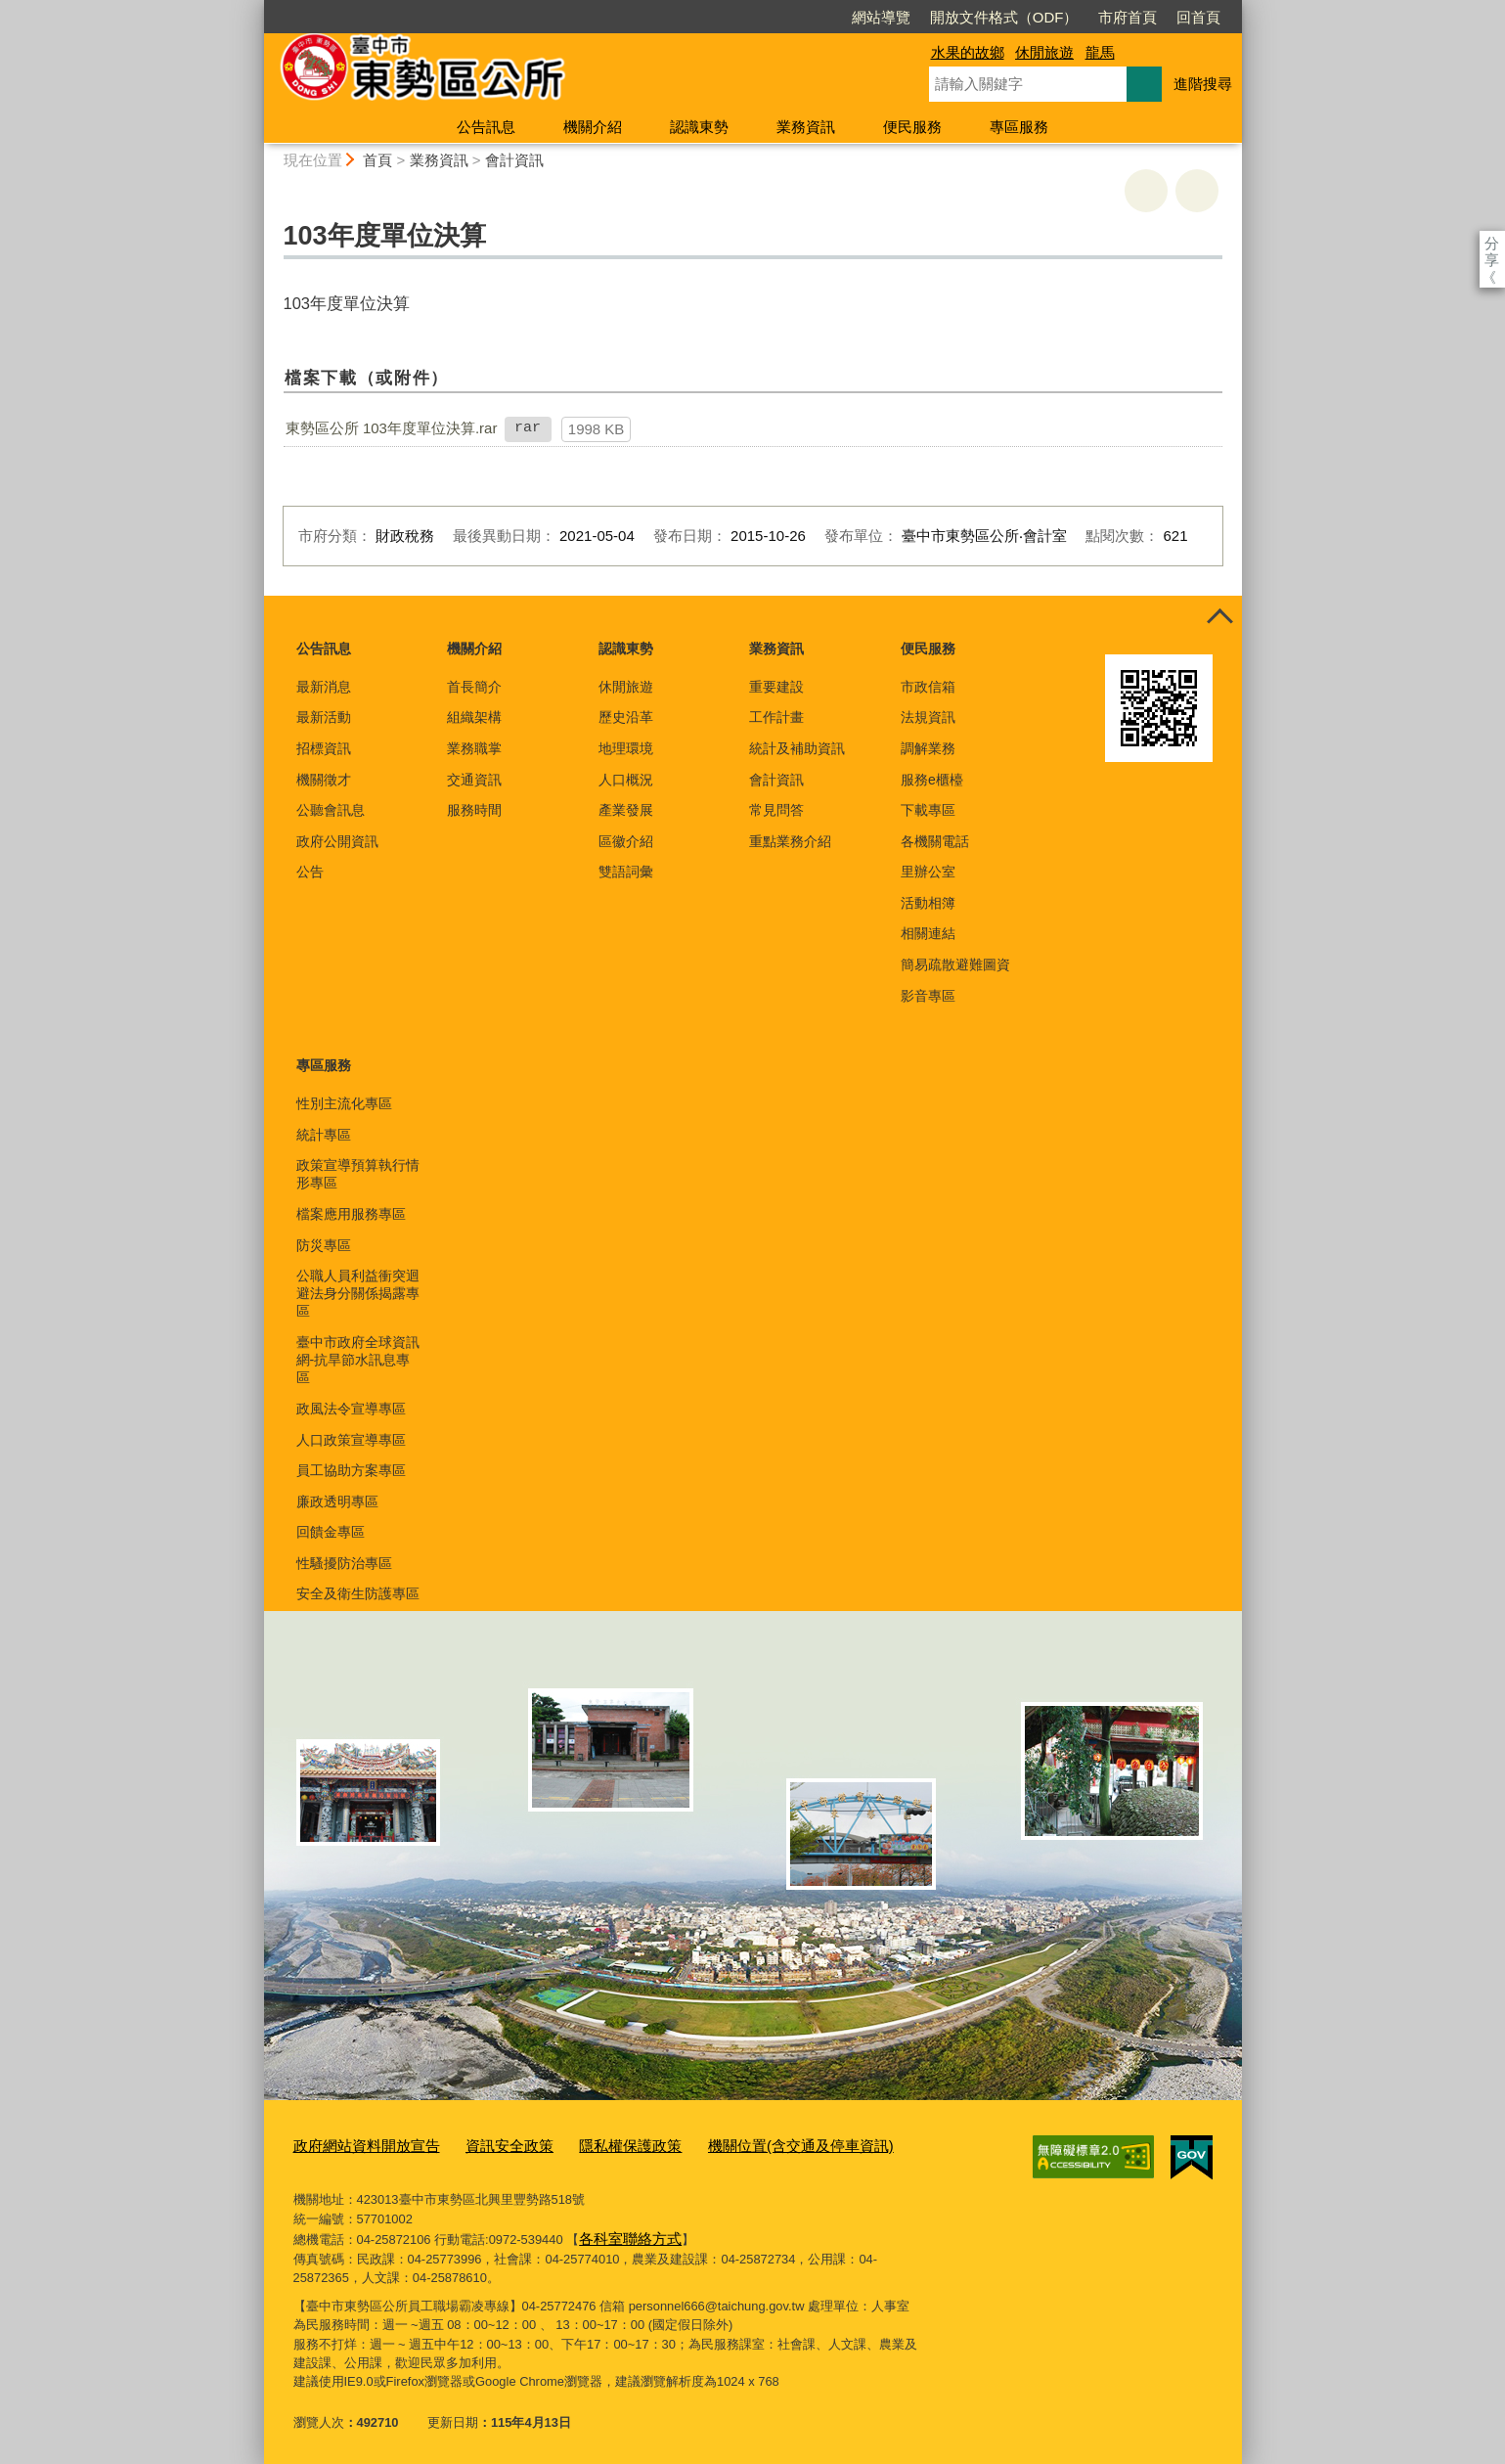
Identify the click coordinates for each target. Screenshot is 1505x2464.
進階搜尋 (1202, 83)
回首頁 (1086, 17)
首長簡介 (474, 686)
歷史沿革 (625, 717)
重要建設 (776, 686)
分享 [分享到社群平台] (1491, 243)
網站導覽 (768, 17)
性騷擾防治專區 (344, 1563)
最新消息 (323, 686)
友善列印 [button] (1146, 190)
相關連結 (928, 933)
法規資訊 (928, 717)
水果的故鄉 (967, 52)
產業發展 (625, 810)
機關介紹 (592, 126)
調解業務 (928, 748)
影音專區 (928, 996)
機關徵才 (323, 779)
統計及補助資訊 (797, 748)
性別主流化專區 (344, 1103)
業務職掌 (474, 748)
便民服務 (912, 126)
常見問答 (776, 810)
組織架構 (474, 717)
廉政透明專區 (337, 1501)
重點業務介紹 (790, 841)
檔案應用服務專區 (351, 1214)
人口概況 (625, 779)
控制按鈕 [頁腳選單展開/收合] (1220, 617)
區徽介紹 (625, 841)
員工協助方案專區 (351, 1470)
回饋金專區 (330, 1532)
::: (255, 8)
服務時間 (474, 810)
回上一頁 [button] (1196, 190)
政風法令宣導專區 (351, 1408)
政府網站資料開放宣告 (357, 2144)
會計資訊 (514, 160)
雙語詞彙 (625, 871)
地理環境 (625, 748)
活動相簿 (928, 903)
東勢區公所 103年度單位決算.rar (392, 428)
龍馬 (1100, 52)
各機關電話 (935, 841)
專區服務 (1019, 126)
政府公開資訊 (337, 841)
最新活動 (323, 717)
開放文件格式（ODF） (892, 17)
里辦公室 (928, 871)
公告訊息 (486, 126)
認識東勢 (699, 126)
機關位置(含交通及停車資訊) (743, 2144)
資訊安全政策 (484, 2144)
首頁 (377, 160)
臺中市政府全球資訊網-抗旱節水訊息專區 (358, 1359)
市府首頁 (1015, 17)
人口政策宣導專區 (351, 1440)
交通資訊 (474, 779)
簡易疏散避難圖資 (955, 964)
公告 (310, 871)
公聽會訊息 (330, 810)
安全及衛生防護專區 (358, 1593)
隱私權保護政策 (592, 2144)
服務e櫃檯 (932, 779)
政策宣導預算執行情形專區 (358, 1173)
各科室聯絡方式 (623, 2233)
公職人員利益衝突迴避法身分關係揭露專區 (358, 1293)
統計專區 (323, 1134)
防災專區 (323, 1245)
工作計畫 (776, 717)
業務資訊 (805, 126)
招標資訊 (323, 748)
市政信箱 (928, 686)
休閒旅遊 (1044, 52)
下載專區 (928, 810)
